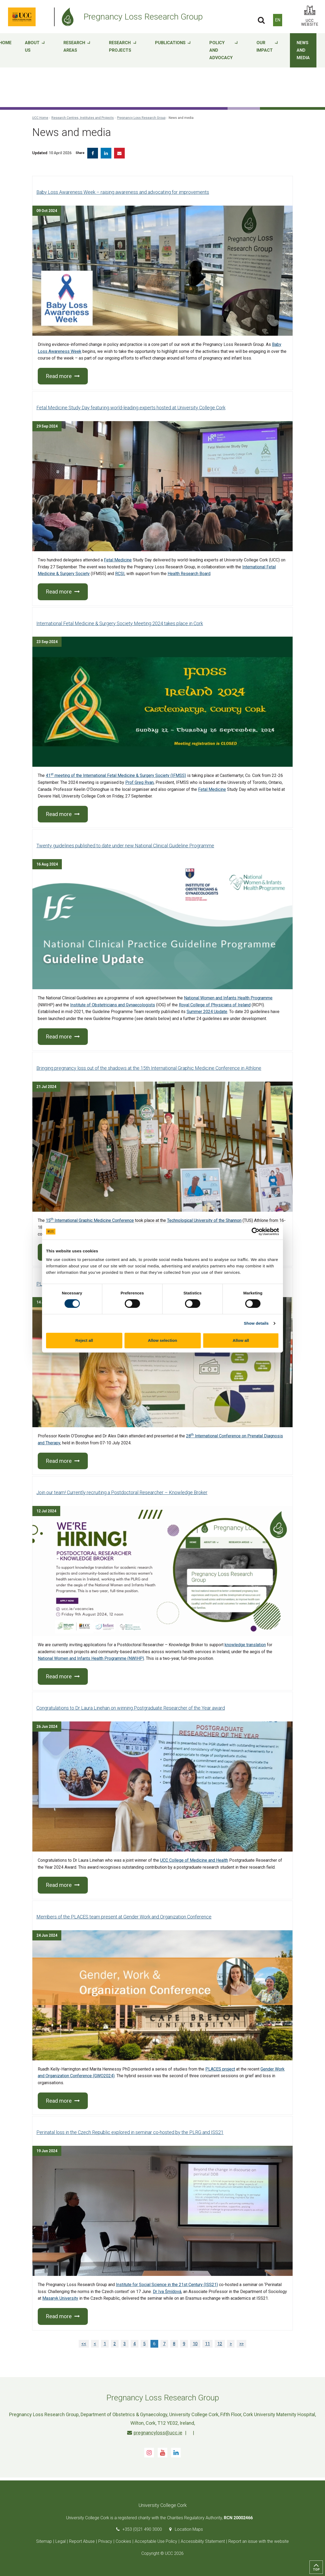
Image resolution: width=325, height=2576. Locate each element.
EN (277, 19)
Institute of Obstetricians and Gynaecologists (112, 1004)
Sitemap (44, 2541)
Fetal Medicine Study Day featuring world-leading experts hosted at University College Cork (130, 407)
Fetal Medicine (118, 559)
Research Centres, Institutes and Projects (82, 118)
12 (219, 2343)
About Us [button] (35, 51)
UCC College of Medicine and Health (194, 1860)
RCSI (119, 573)
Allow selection (162, 1340)
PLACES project (220, 2069)
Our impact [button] (267, 51)
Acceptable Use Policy (156, 2541)
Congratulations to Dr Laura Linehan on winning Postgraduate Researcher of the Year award (130, 1708)
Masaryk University (60, 2298)
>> (241, 2343)
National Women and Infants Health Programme (228, 997)
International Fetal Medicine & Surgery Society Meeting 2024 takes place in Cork (119, 623)
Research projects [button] (122, 51)
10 (195, 2343)
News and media (303, 50)
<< (83, 2343)
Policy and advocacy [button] (223, 51)
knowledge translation (245, 1644)
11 (207, 2343)
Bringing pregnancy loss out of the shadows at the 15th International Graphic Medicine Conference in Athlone (148, 1068)
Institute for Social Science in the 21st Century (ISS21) (167, 2284)
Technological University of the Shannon (204, 1220)
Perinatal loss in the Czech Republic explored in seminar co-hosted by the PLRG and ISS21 (130, 2132)
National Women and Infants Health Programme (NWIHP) (91, 1658)
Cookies (123, 2541)
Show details (256, 1323)
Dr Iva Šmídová (167, 2291)
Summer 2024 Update (207, 1011)
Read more (63, 376)
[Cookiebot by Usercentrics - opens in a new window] (255, 1231)
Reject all (84, 1340)
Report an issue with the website (258, 2541)
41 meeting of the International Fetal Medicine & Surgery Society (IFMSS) (116, 775)
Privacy (105, 2541)
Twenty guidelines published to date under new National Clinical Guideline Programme (125, 845)
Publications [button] (173, 51)
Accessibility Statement (203, 2541)
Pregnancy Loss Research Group (141, 118)
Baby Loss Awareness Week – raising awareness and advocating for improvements (122, 192)
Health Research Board (189, 573)
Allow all (241, 1340)
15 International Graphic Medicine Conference (90, 1220)
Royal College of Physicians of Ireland (215, 1004)
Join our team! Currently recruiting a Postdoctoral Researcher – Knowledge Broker (121, 1492)
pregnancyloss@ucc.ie (154, 2432)
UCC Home (40, 118)
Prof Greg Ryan (139, 782)
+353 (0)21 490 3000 (142, 2529)
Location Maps (189, 2529)
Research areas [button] (76, 51)
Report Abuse (82, 2541)
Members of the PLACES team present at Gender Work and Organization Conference (123, 1917)
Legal (60, 2541)
